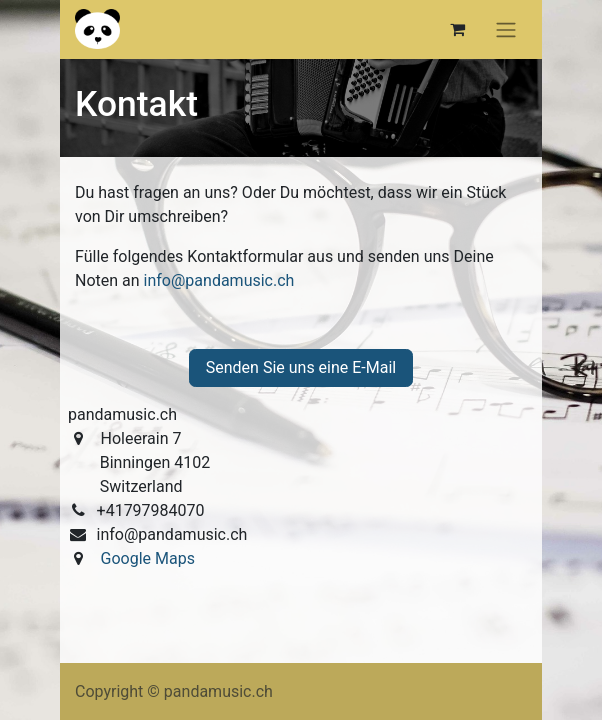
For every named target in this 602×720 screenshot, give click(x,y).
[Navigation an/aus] (506, 29)
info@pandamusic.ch (219, 280)
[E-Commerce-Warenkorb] (457, 29)
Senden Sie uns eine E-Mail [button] (301, 367)
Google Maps (146, 558)
